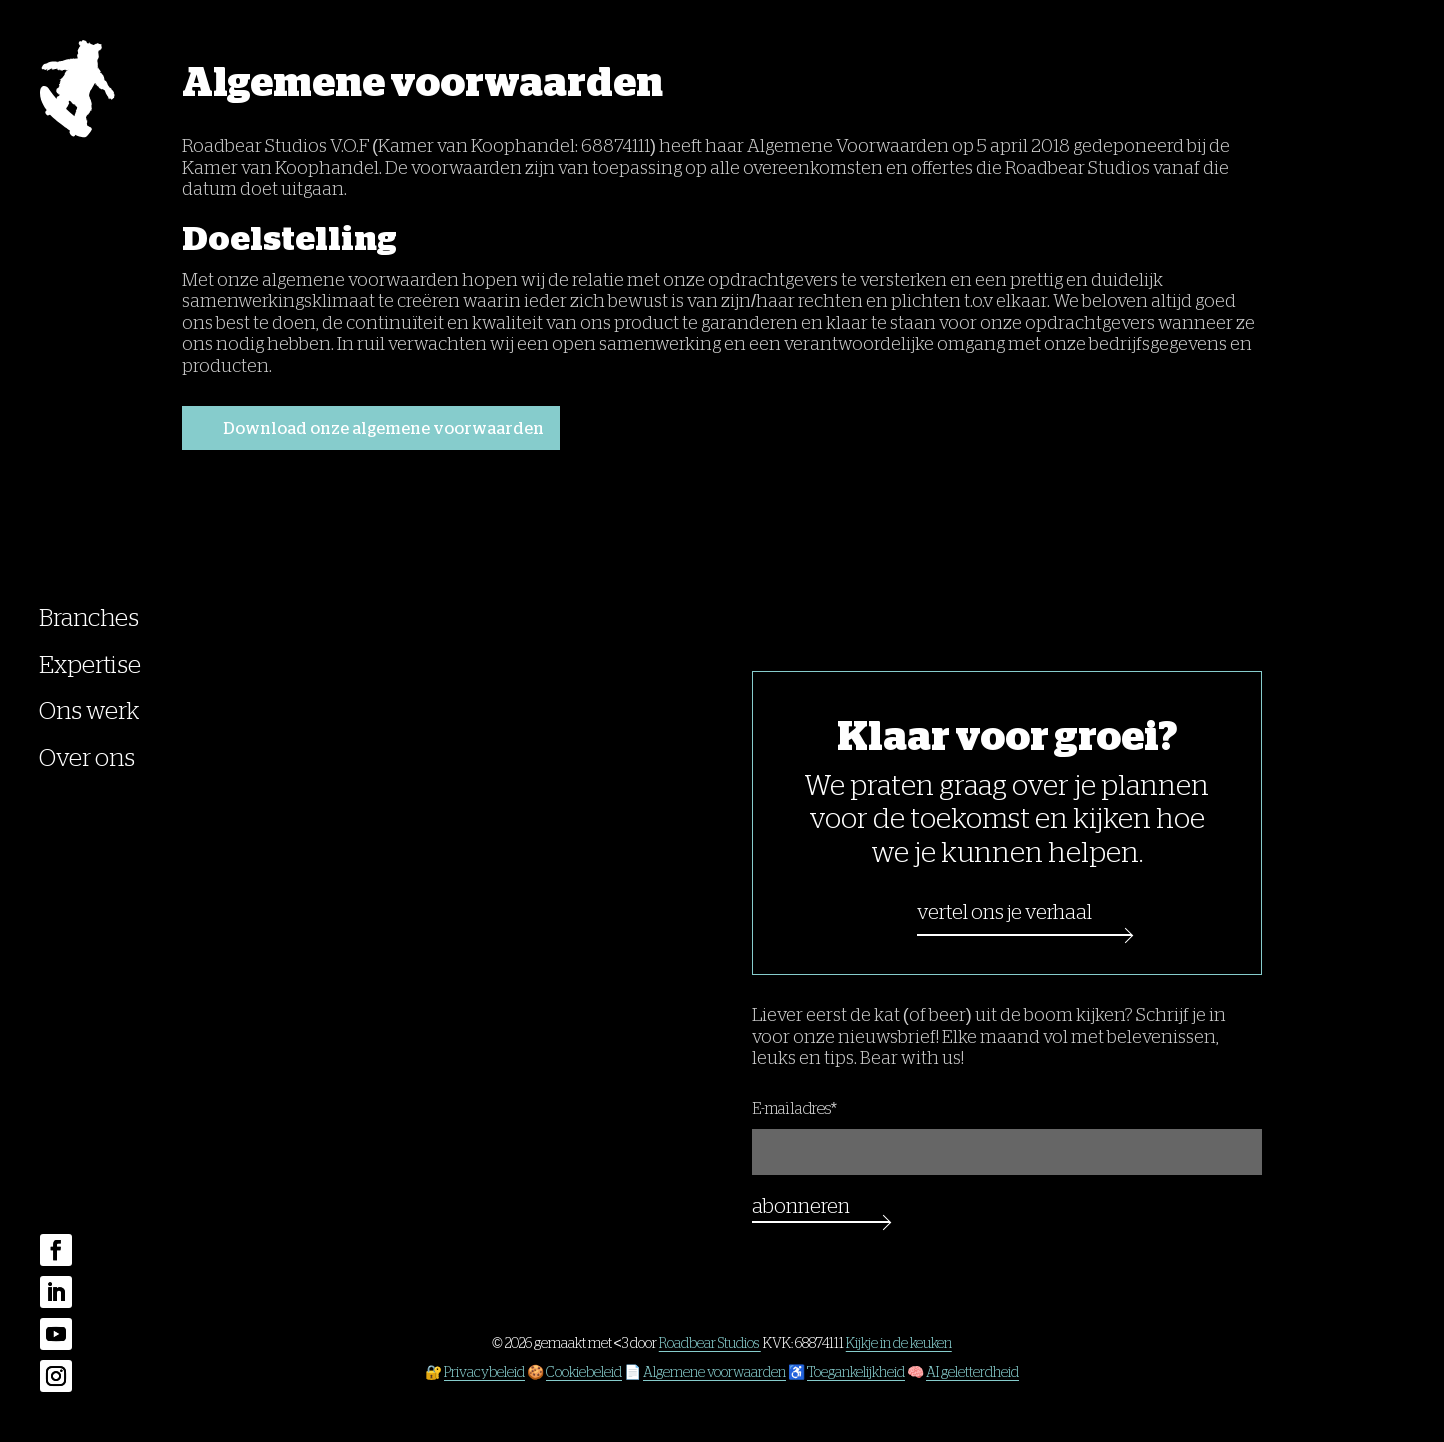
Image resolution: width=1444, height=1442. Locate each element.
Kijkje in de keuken (899, 1343)
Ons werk (89, 711)
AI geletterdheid (972, 1372)
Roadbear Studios (710, 1343)
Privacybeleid (484, 1372)
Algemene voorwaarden (714, 1372)
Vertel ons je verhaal (1004, 912)
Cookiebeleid (584, 1372)
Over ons (87, 758)
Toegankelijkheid (856, 1372)
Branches (89, 618)
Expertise (90, 665)
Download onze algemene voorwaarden (384, 429)
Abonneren (801, 1206)
